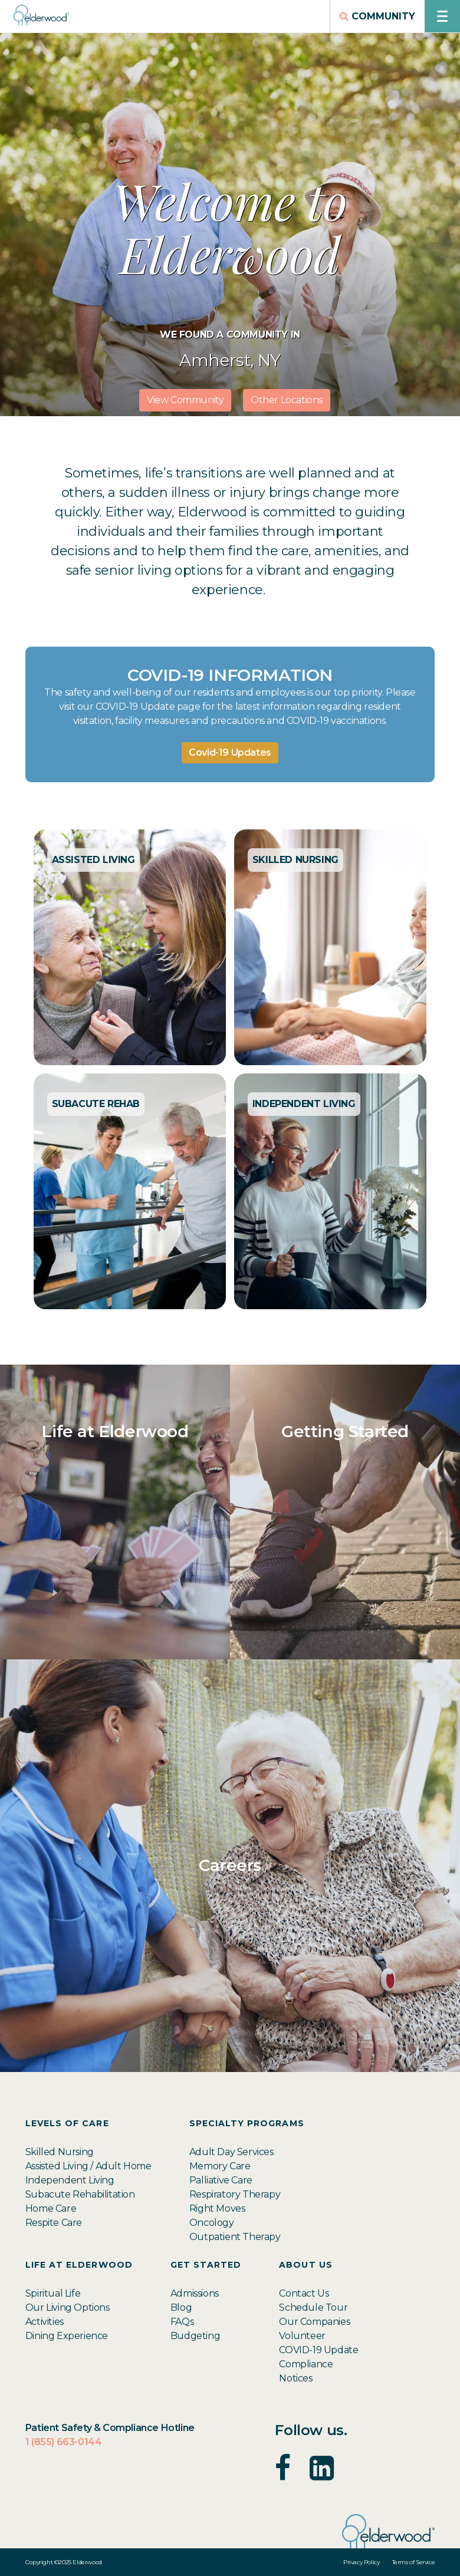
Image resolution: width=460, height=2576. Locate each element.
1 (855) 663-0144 (63, 2441)
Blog (181, 2307)
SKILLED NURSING (295, 859)
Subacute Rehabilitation (80, 2194)
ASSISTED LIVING (93, 859)
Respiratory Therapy (234, 2194)
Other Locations (287, 400)
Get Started (206, 2265)
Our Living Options (67, 2307)
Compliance (306, 2364)
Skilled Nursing (59, 2151)
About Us (305, 2265)
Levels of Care (67, 2124)
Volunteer (302, 2335)
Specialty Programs (246, 2124)
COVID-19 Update (318, 2350)
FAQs (181, 2321)
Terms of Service (413, 2562)
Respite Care (53, 2222)
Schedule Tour (313, 2307)
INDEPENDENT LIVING (304, 1103)
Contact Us (303, 2293)
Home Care (50, 2208)
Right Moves (217, 2208)
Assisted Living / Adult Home (88, 2166)
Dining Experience (66, 2335)
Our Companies (314, 2321)
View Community (185, 400)
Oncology (211, 2222)
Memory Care (220, 2166)
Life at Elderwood (79, 2265)
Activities (44, 2321)
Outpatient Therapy (235, 2236)
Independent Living (69, 2180)
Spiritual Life (52, 2293)
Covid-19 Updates (230, 752)
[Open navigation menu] (442, 16)
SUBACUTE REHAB (96, 1103)
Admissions (194, 2293)
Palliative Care (220, 2180)
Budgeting (195, 2335)
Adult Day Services (231, 2151)
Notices (295, 2378)
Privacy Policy (361, 2562)
